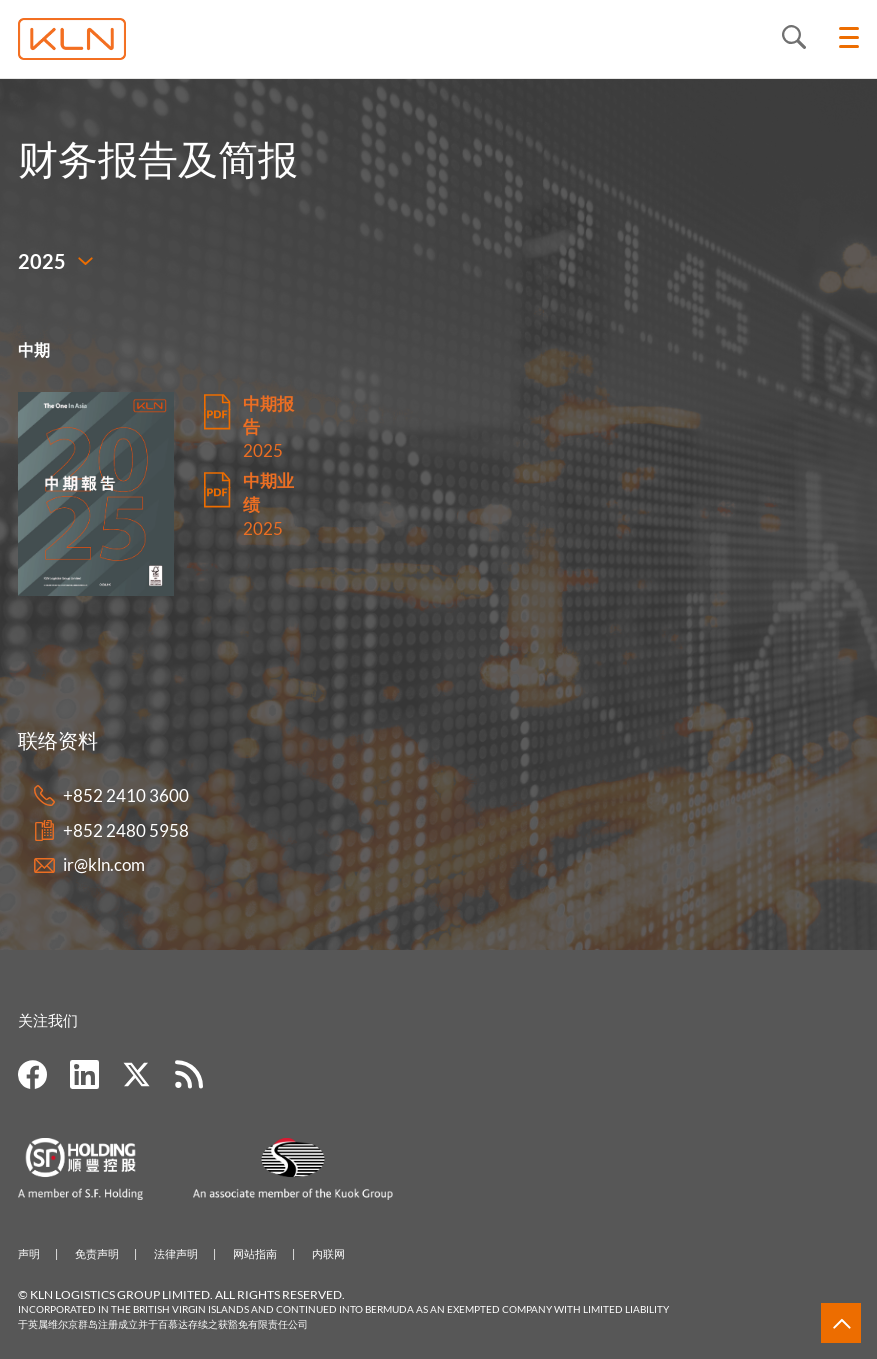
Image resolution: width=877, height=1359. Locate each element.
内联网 (328, 1253)
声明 (29, 1253)
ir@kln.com (104, 864)
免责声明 (97, 1253)
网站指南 (255, 1253)
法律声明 (176, 1253)
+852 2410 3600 (126, 795)
